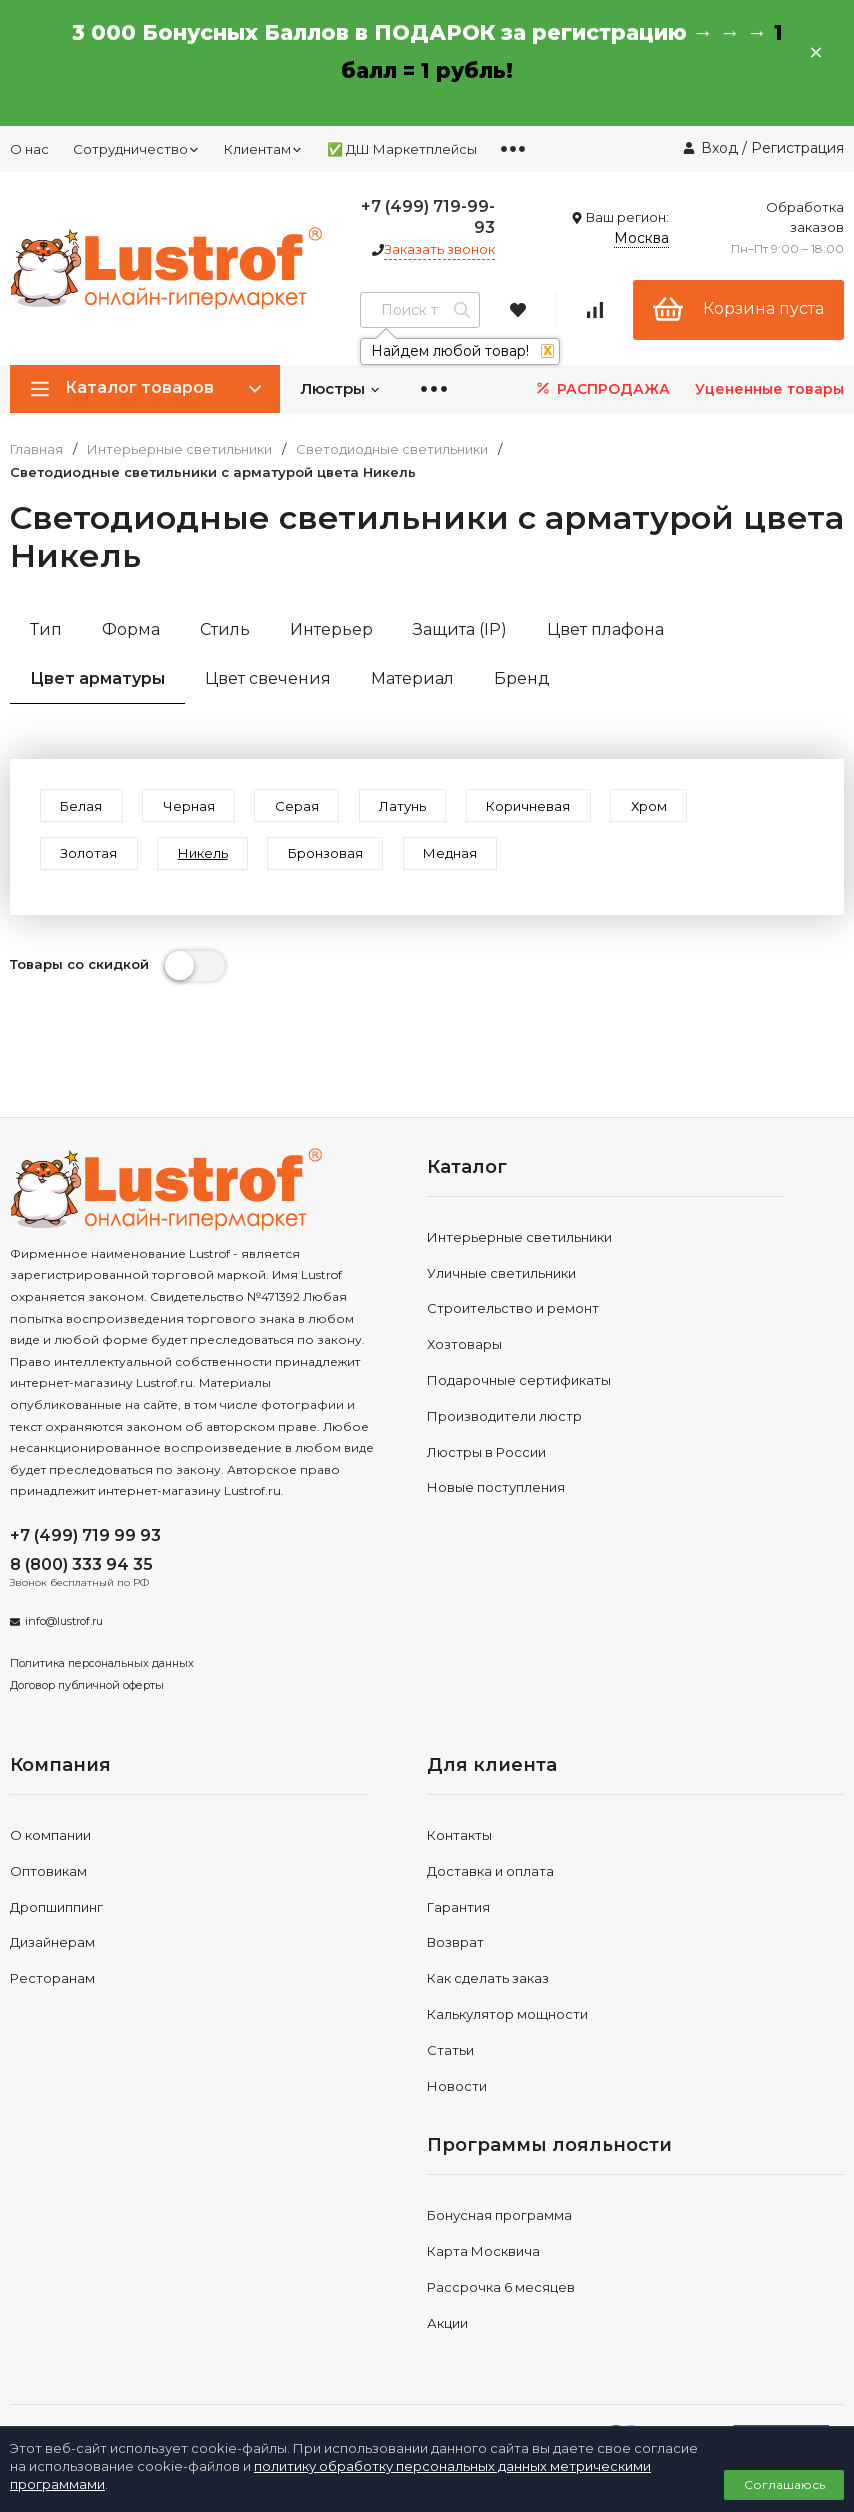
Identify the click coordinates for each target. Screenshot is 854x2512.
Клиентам (263, 149)
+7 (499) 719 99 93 (85, 1537)
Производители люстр (504, 1418)
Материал (412, 678)
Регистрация (797, 148)
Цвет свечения (268, 678)
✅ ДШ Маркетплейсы (402, 149)
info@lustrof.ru (64, 1624)
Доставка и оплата (490, 1873)
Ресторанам (52, 1980)
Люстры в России (486, 1454)
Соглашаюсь (784, 2484)
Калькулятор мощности (507, 2016)
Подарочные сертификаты (519, 1382)
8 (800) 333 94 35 (81, 1566)
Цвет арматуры (97, 678)
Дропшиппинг (56, 1909)
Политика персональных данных (102, 1666)
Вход (719, 148)
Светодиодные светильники (392, 449)
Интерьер (331, 629)
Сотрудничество (136, 149)
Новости (457, 2088)
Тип (46, 629)
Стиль (225, 629)
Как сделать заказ (488, 1980)
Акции (447, 2325)
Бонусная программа (499, 2218)
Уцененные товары (769, 389)
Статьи (450, 2052)
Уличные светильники (501, 1275)
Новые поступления (496, 1489)
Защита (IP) (460, 629)
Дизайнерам (52, 1945)
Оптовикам (48, 1873)
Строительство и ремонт (513, 1310)
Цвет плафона (605, 629)
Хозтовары (464, 1346)
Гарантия (458, 1909)
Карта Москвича (483, 2253)
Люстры (340, 388)
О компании (50, 1837)
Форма (131, 629)
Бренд (522, 678)
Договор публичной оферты (87, 1687)
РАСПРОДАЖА (601, 388)
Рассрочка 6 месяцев (501, 2289)
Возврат (455, 1945)
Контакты (459, 1837)
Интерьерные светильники (179, 449)
